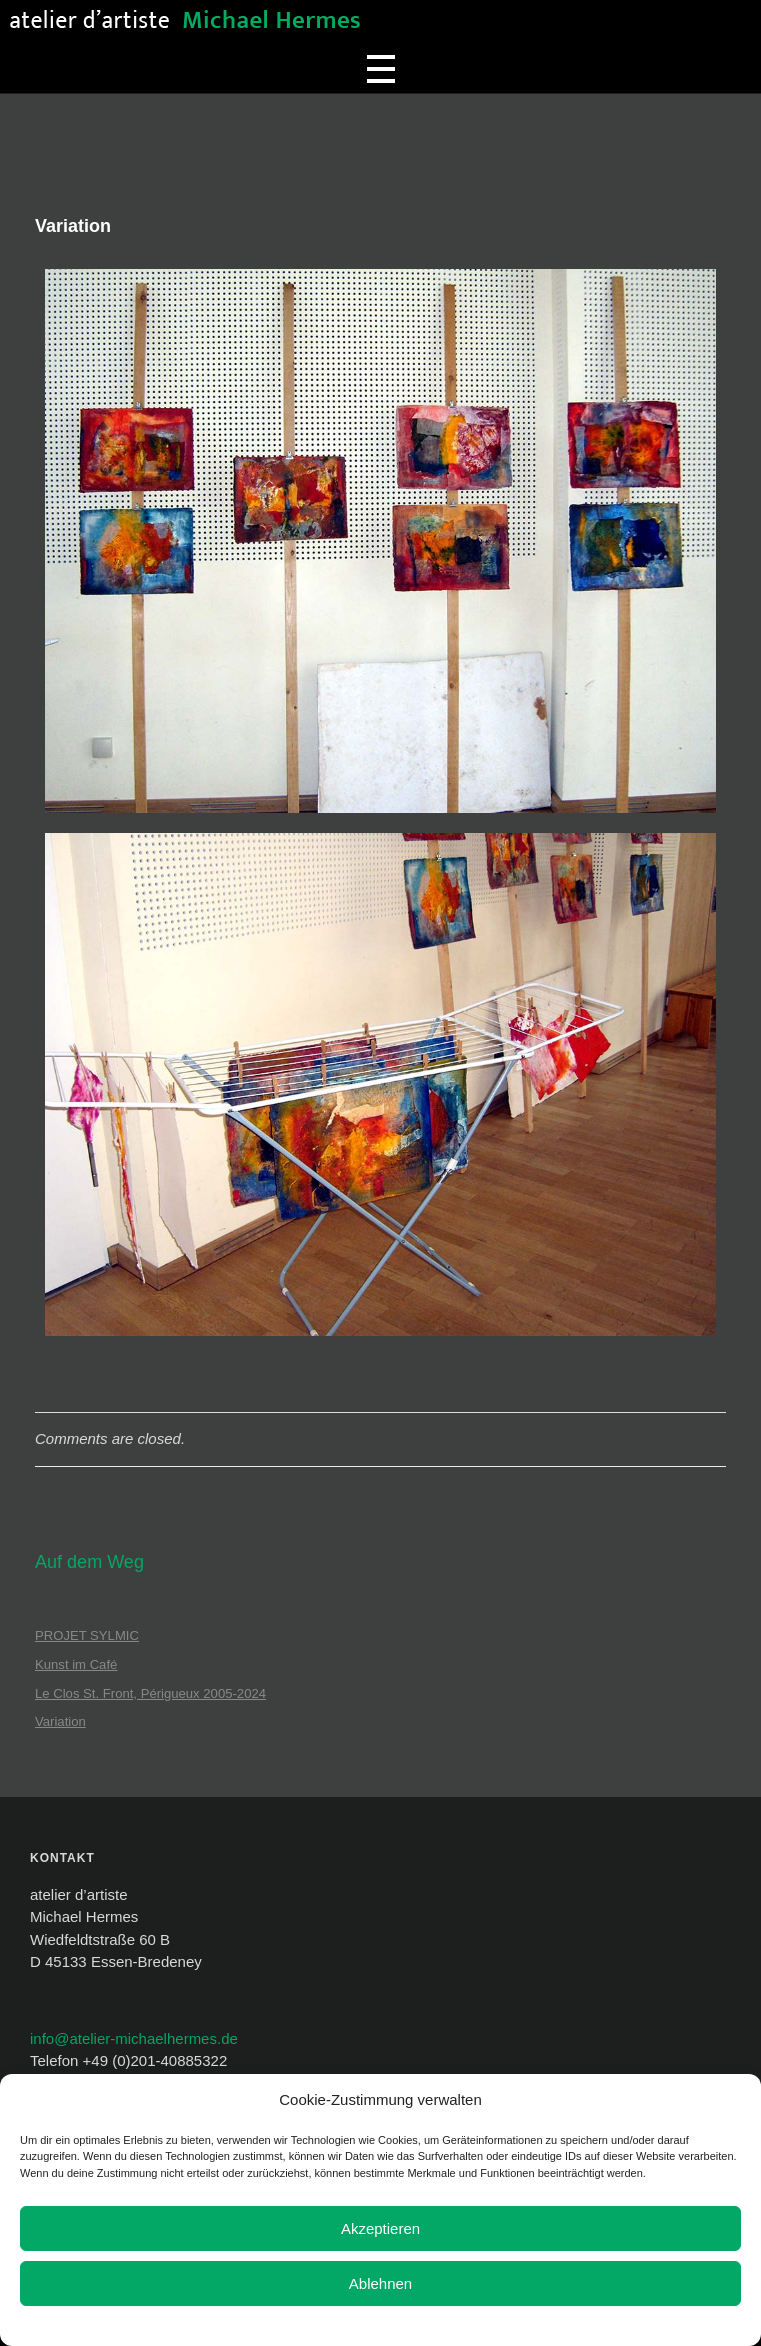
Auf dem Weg (89, 1562)
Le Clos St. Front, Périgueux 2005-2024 (150, 1693)
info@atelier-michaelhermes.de (134, 2038)
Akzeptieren (380, 2228)
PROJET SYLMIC (87, 1635)
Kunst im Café (76, 1664)
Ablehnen (380, 2283)
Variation (60, 1721)
